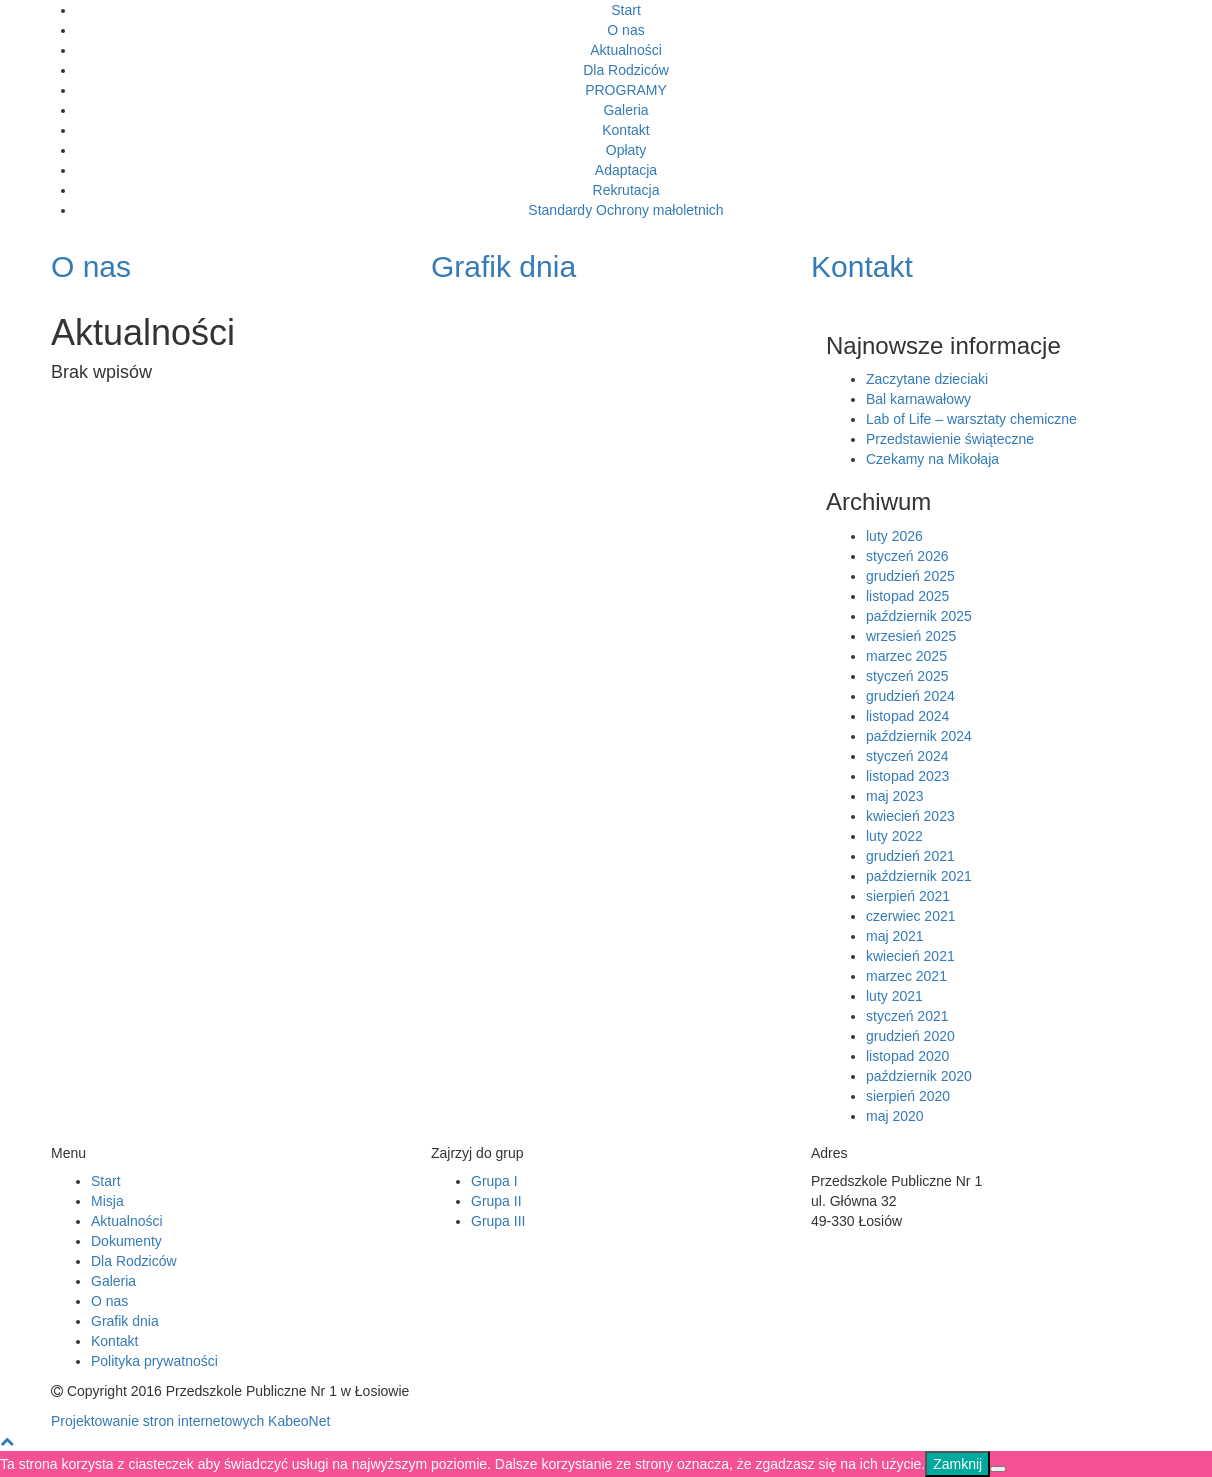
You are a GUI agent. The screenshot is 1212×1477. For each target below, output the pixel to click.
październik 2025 (919, 616)
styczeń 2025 (907, 676)
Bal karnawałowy (918, 399)
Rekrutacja (626, 190)
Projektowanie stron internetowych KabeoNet (190, 1421)
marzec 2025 (906, 656)
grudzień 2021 (910, 856)
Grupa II (496, 1201)
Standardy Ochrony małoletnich (625, 210)
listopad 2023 (907, 776)
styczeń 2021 (907, 1016)
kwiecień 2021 (910, 956)
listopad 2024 (907, 716)
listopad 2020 (907, 1056)
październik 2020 (919, 1076)
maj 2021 (895, 936)
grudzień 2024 (910, 696)
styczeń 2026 (907, 556)
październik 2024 (919, 736)
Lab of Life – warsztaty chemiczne (971, 419)
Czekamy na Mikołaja (932, 459)
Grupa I (494, 1181)
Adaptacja (626, 170)
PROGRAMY (626, 90)
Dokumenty (126, 1241)
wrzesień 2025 (911, 636)
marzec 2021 (906, 976)
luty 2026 (894, 536)
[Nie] (998, 1469)
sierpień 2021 (908, 896)
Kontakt (625, 130)
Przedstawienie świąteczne (950, 439)
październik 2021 (919, 876)
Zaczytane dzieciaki (927, 379)
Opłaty (626, 150)
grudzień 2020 (910, 1036)
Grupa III (498, 1221)
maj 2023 (895, 796)
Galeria (625, 110)
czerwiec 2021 (911, 916)
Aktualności (626, 50)
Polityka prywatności (154, 1361)
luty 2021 (894, 996)
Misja (107, 1201)
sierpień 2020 (908, 1096)
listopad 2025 (907, 596)
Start (626, 10)
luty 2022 (894, 836)
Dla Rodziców (626, 70)
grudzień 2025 (910, 576)
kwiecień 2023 (910, 816)
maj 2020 (895, 1116)
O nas (625, 30)
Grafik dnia (125, 1321)
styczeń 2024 (907, 756)
